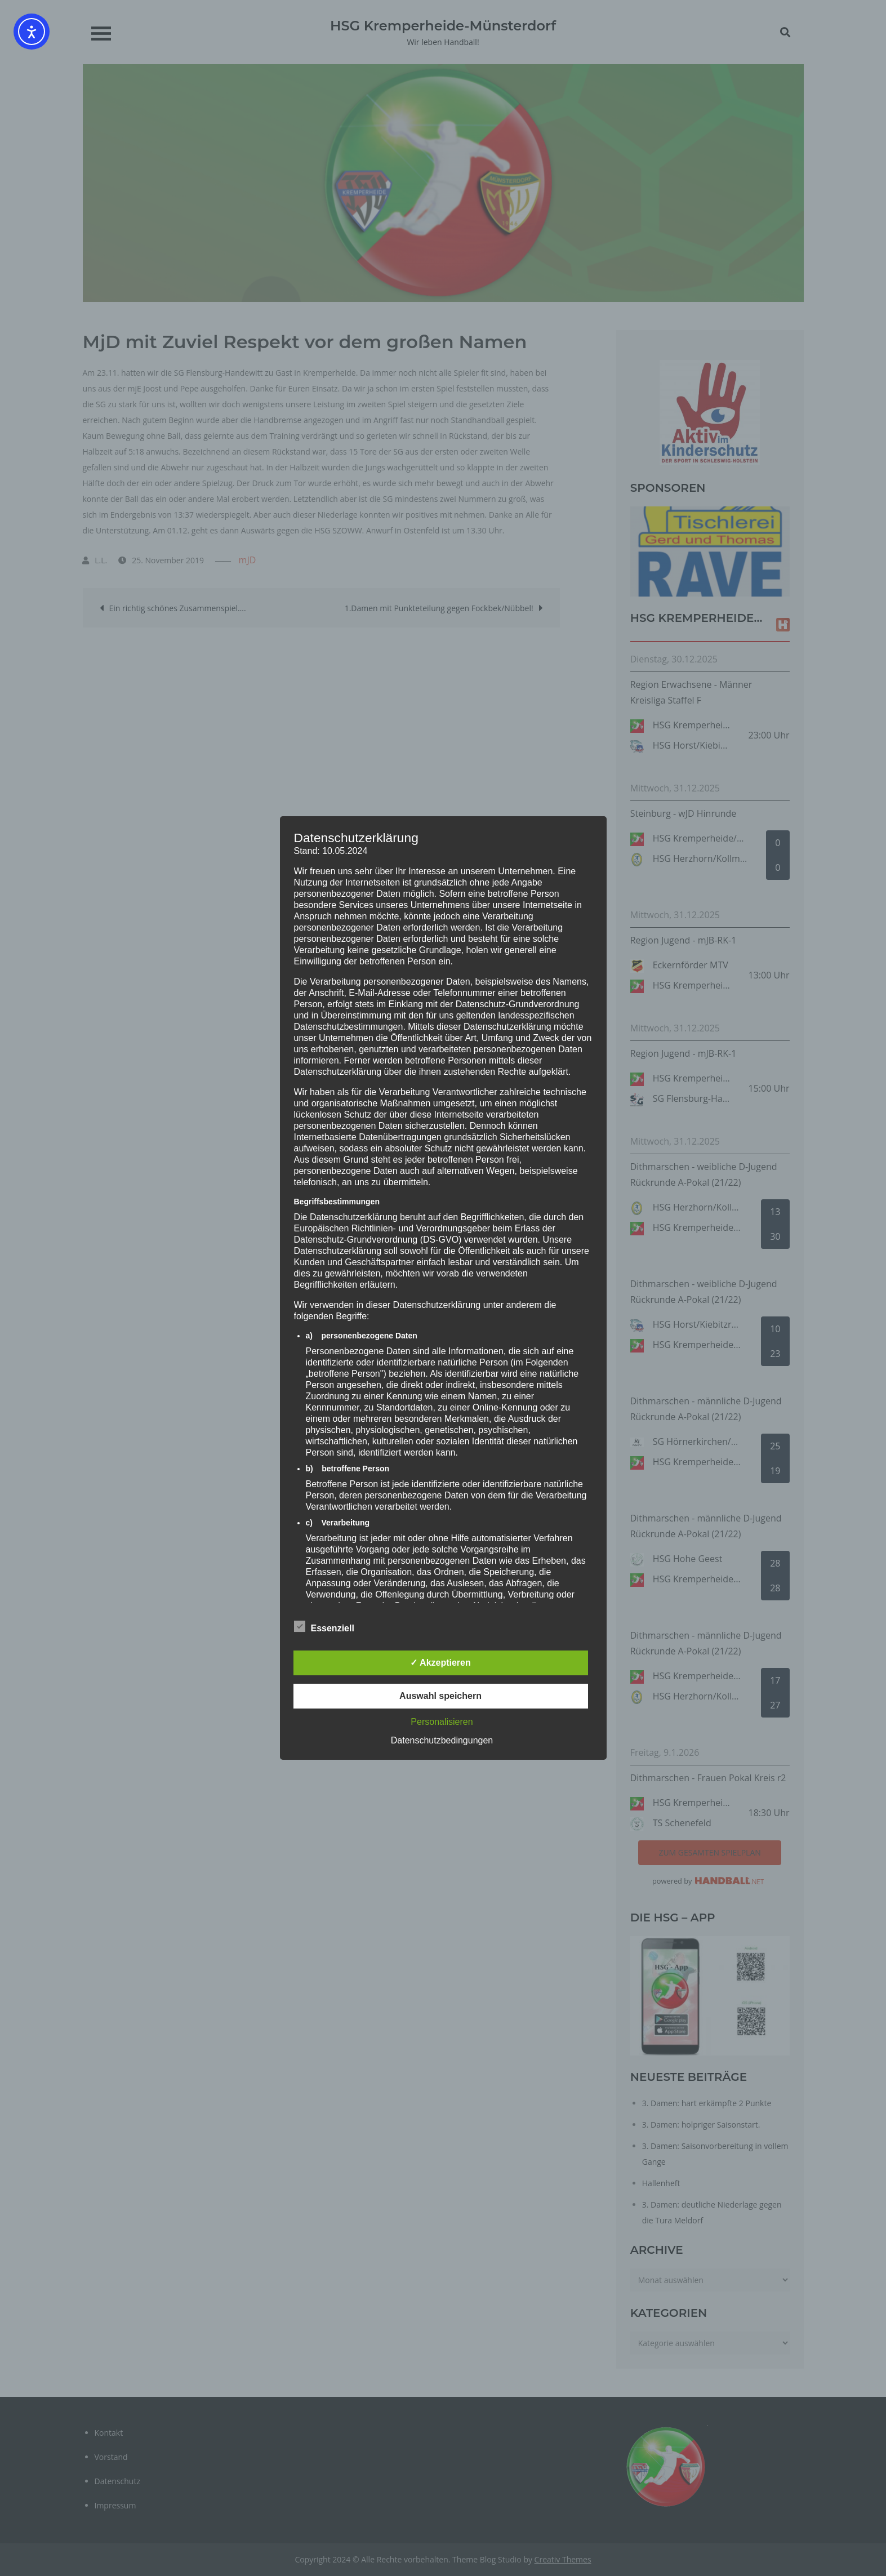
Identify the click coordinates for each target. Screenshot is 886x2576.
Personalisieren (442, 1722)
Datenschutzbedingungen (442, 1740)
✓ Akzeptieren (440, 1662)
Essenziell (324, 1626)
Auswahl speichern (440, 1696)
